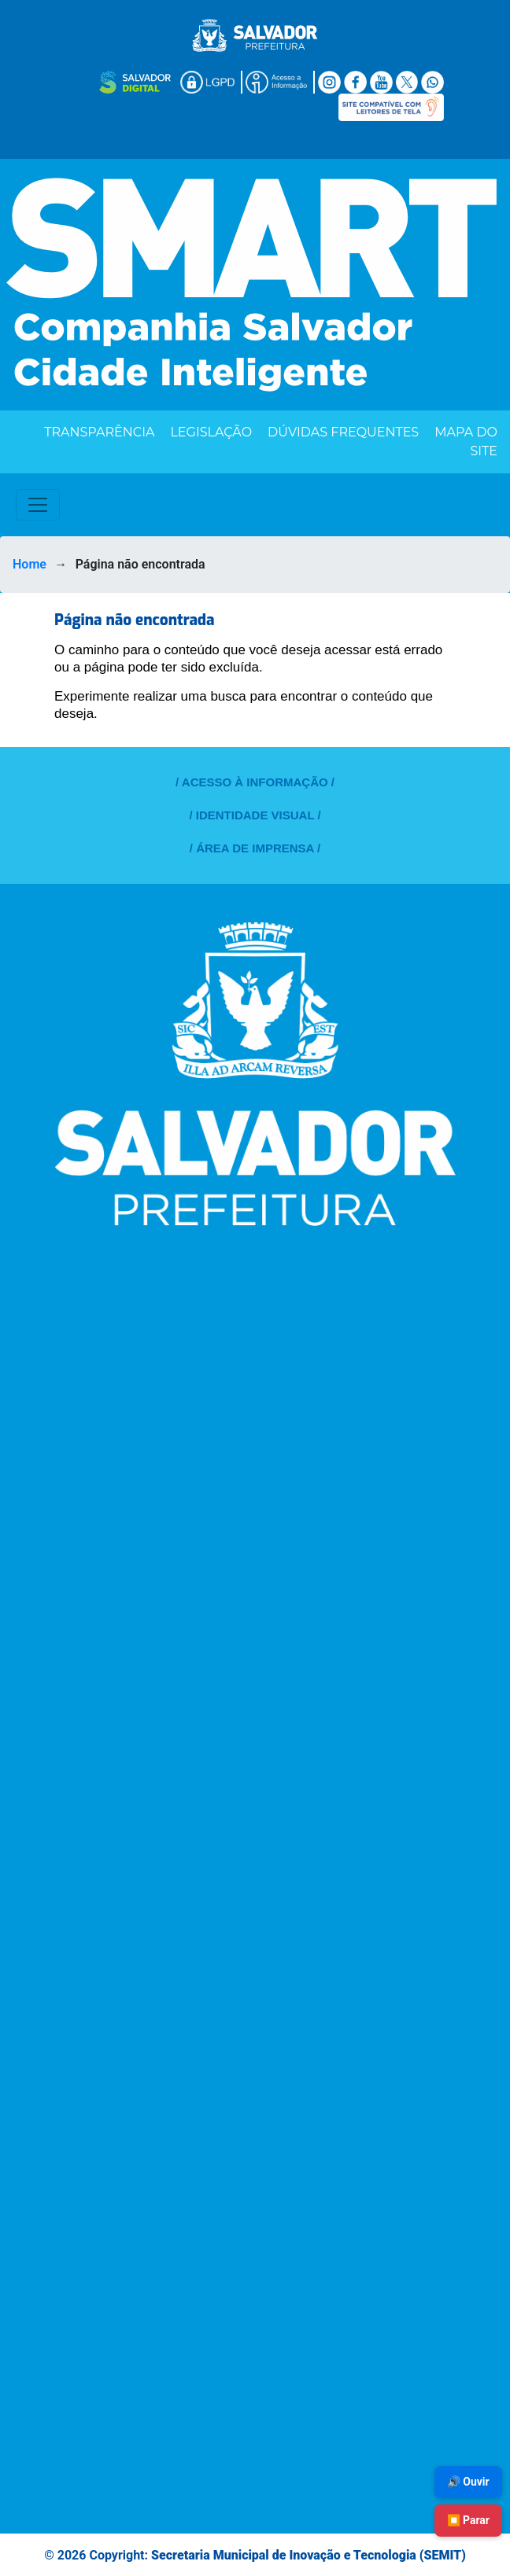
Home (29, 564)
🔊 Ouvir (468, 2481)
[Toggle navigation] (38, 505)
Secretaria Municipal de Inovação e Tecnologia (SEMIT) (308, 2555)
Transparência (99, 432)
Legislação (211, 432)
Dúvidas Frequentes (343, 432)
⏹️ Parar (468, 2520)
